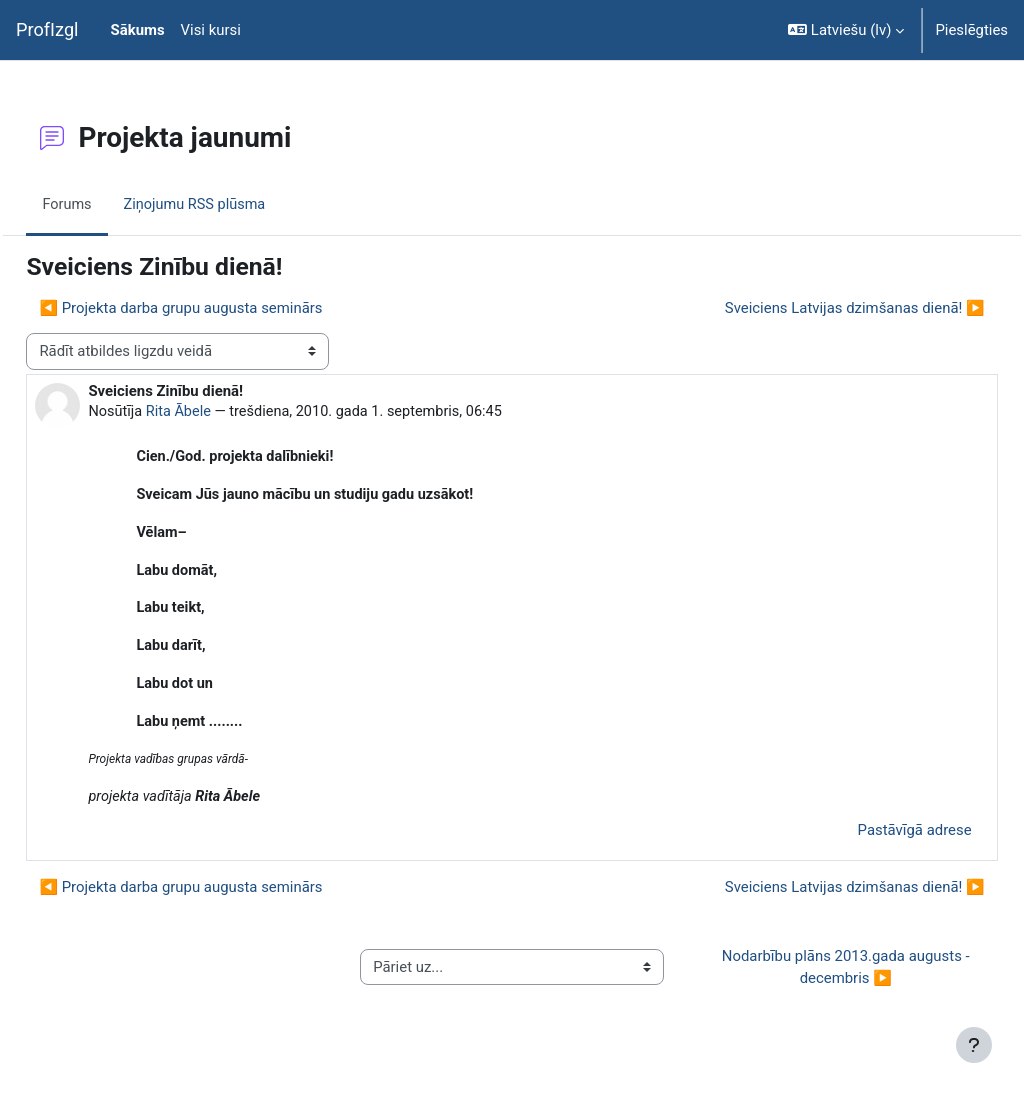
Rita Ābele (225, 412)
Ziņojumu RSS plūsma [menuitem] (243, 204)
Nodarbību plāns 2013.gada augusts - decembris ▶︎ (818, 974)
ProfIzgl (47, 29)
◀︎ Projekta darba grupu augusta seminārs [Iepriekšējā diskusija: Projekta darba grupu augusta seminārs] (225, 308)
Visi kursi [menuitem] (211, 30)
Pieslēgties (971, 30)
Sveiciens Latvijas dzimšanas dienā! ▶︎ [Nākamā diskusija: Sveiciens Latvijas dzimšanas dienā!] (810, 308)
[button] (846, 30)
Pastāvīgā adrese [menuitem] (870, 837)
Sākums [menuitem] (138, 30)
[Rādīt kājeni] (974, 1045)
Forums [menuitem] (112, 204)
